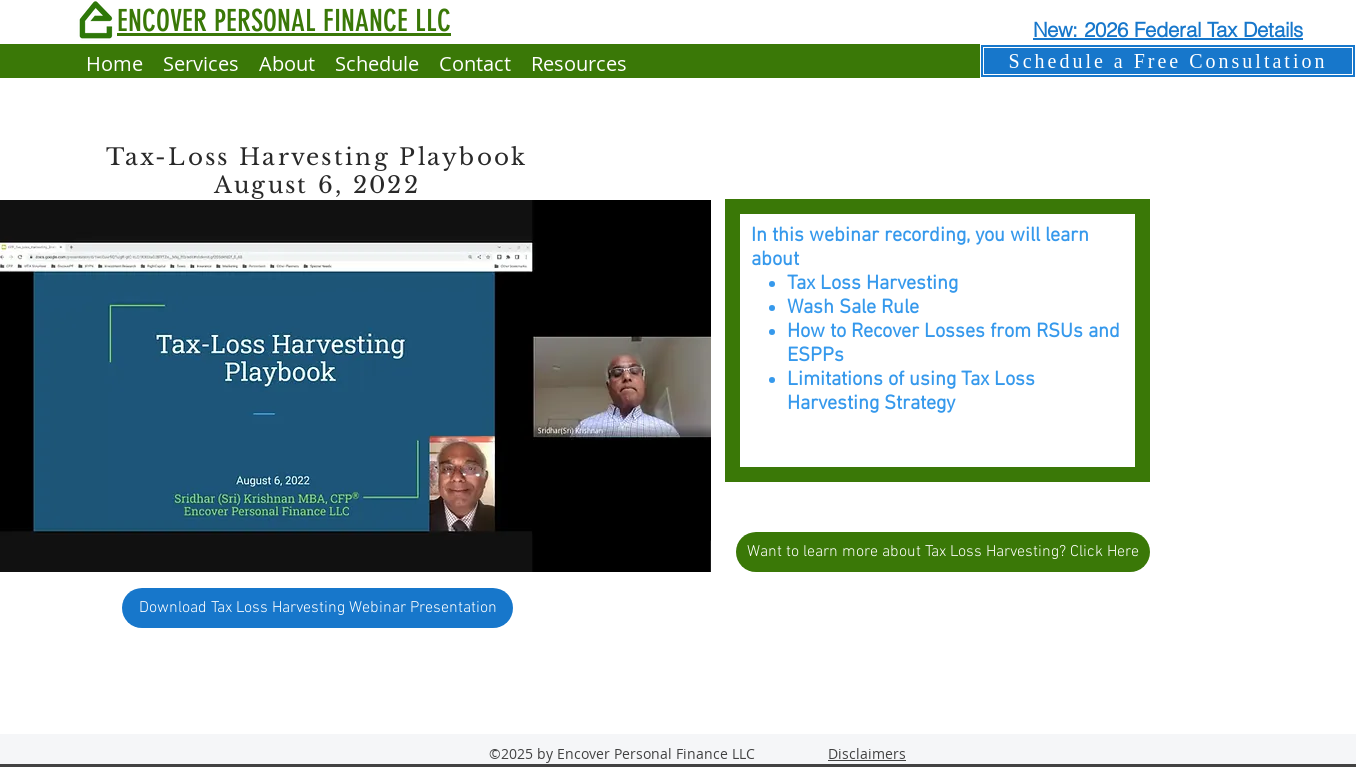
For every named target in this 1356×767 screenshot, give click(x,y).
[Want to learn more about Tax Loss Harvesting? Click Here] (943, 552)
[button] (579, 63)
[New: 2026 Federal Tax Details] (1168, 29)
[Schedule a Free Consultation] (1168, 61)
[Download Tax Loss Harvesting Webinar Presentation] (317, 608)
